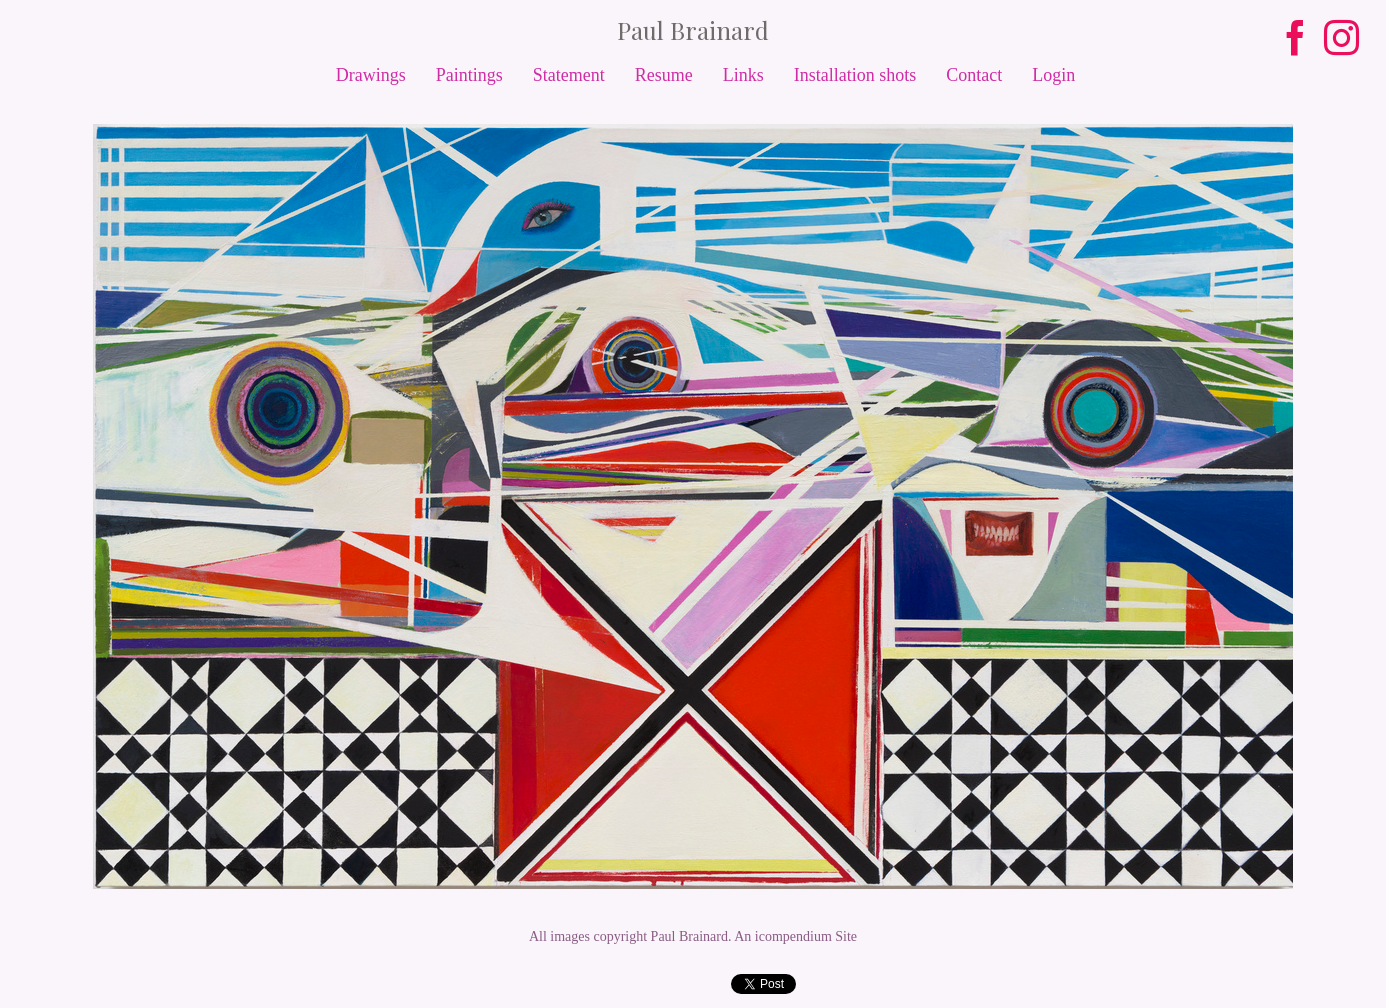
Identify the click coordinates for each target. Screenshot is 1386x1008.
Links (743, 75)
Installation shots (855, 75)
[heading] (693, 30)
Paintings (469, 75)
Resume (664, 75)
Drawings (371, 75)
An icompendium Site (795, 936)
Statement (569, 75)
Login (1053, 75)
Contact (974, 75)
